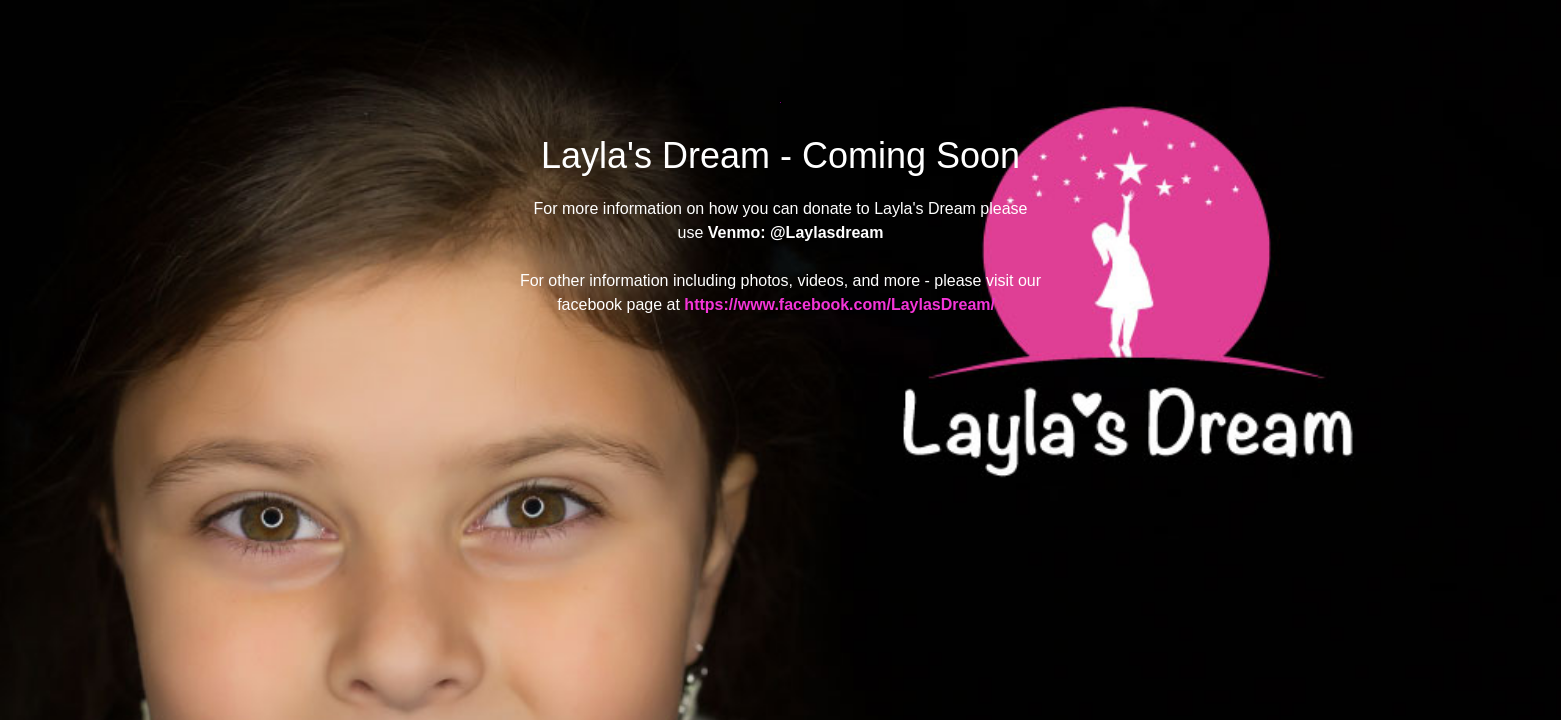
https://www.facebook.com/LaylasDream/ (839, 304)
